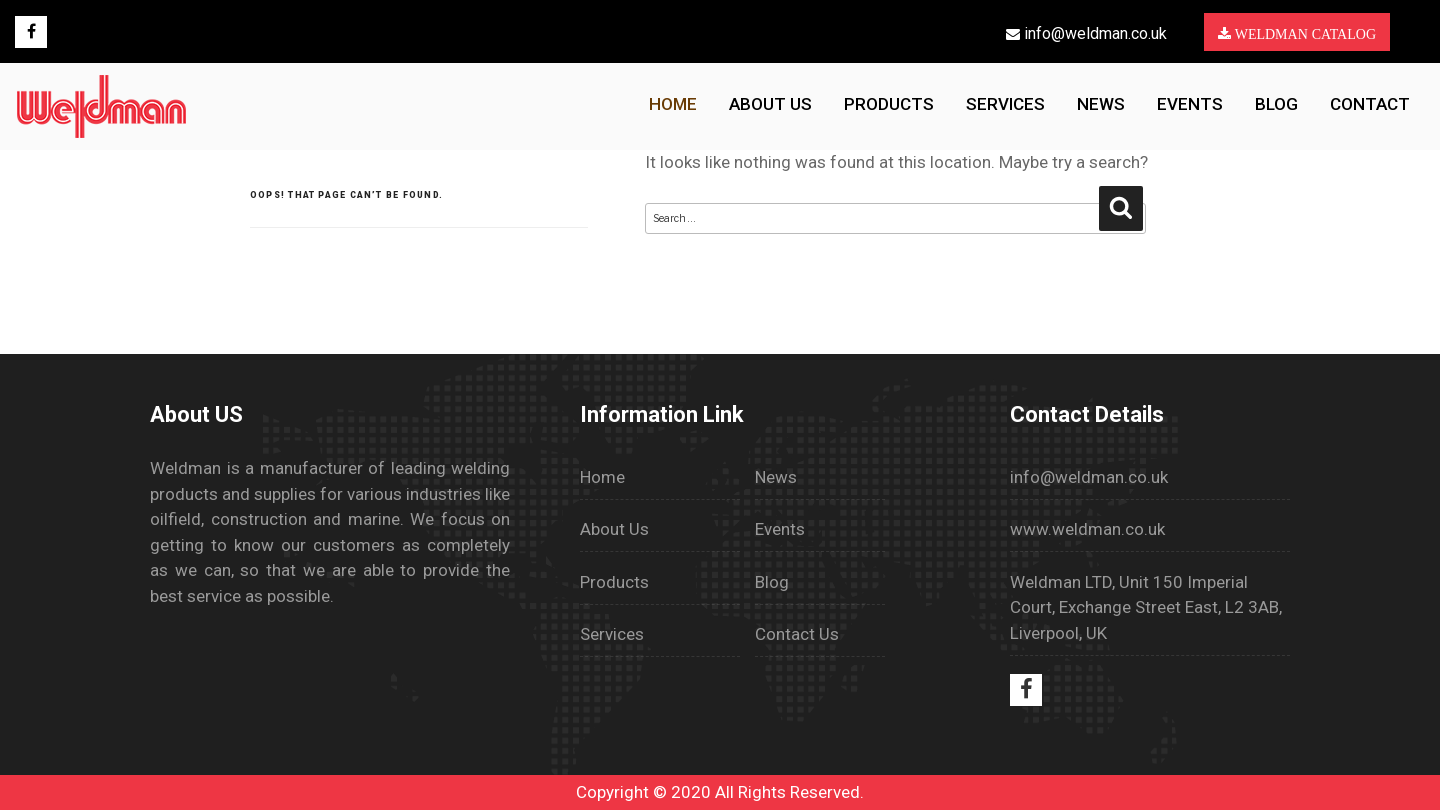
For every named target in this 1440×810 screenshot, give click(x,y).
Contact (1370, 104)
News (1101, 104)
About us (770, 104)
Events (1190, 104)
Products (889, 104)
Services (1005, 104)
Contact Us (797, 634)
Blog (1276, 104)
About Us (614, 529)
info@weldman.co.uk (1086, 33)
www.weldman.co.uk (1087, 529)
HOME (673, 104)
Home (602, 477)
